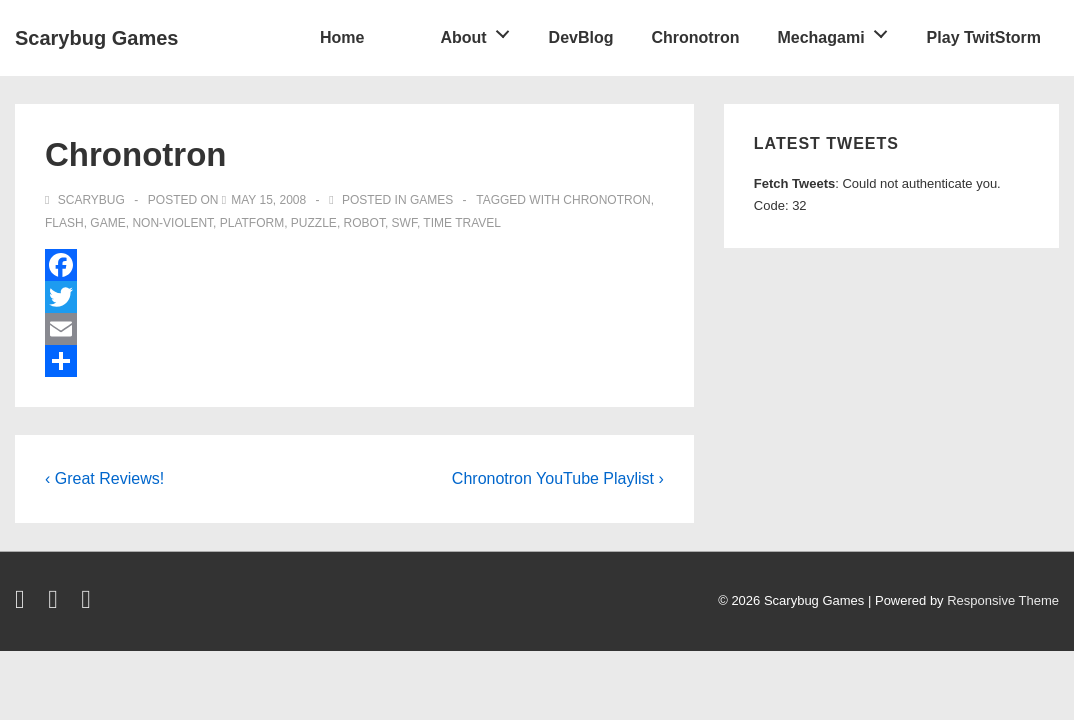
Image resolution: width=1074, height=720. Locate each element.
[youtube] (88, 603)
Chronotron (695, 37)
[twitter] (24, 603)
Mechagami (837, 31)
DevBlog (581, 37)
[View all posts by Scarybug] (86, 200)
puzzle (314, 223)
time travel (462, 223)
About (480, 31)
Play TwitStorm (984, 37)
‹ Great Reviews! (104, 478)
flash (64, 223)
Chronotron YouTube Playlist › (558, 478)
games (431, 200)
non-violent (172, 223)
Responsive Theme (1003, 600)
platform (252, 223)
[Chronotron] (268, 200)
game (107, 223)
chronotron (606, 200)
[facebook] (57, 603)
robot (364, 223)
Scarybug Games (96, 38)
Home (342, 37)
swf (404, 223)
